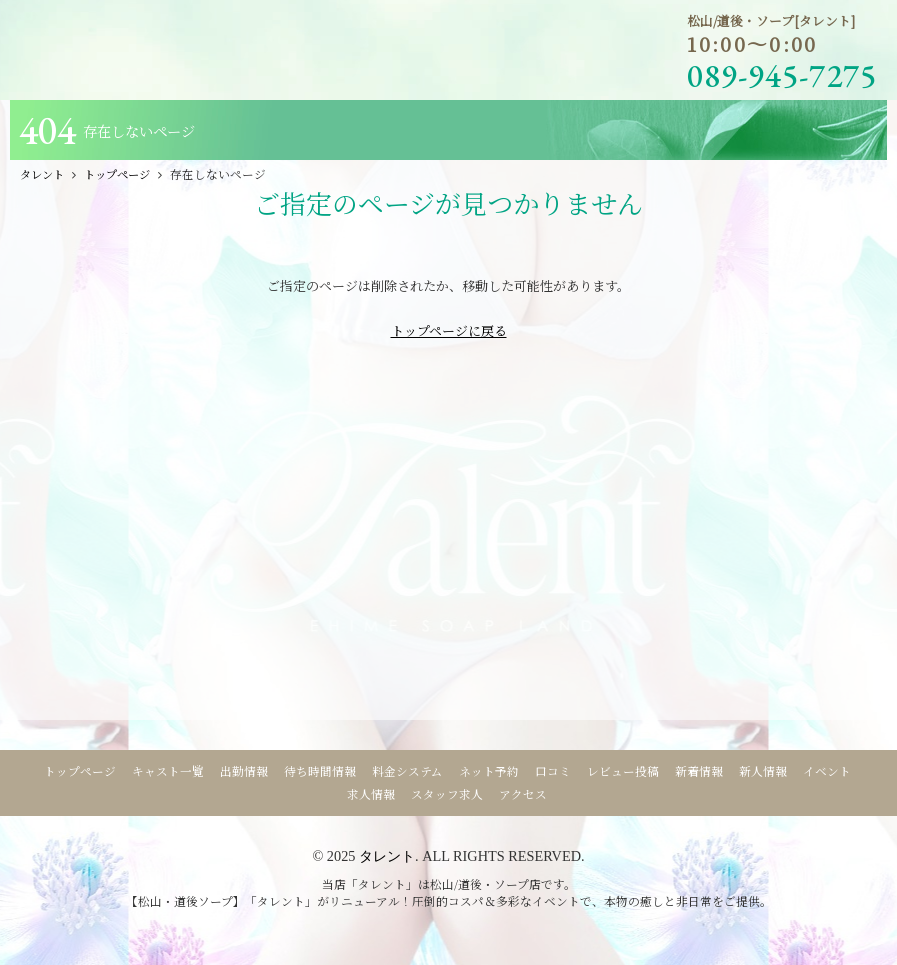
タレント (387, 856)
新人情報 (763, 771)
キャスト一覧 (168, 771)
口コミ (553, 771)
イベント (827, 771)
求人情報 (371, 794)
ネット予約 (489, 771)
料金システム (407, 771)
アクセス (523, 794)
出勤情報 (244, 771)
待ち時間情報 (320, 771)
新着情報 (699, 771)
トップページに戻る (449, 330)
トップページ (80, 771)
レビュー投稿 (623, 771)
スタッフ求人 (447, 794)
